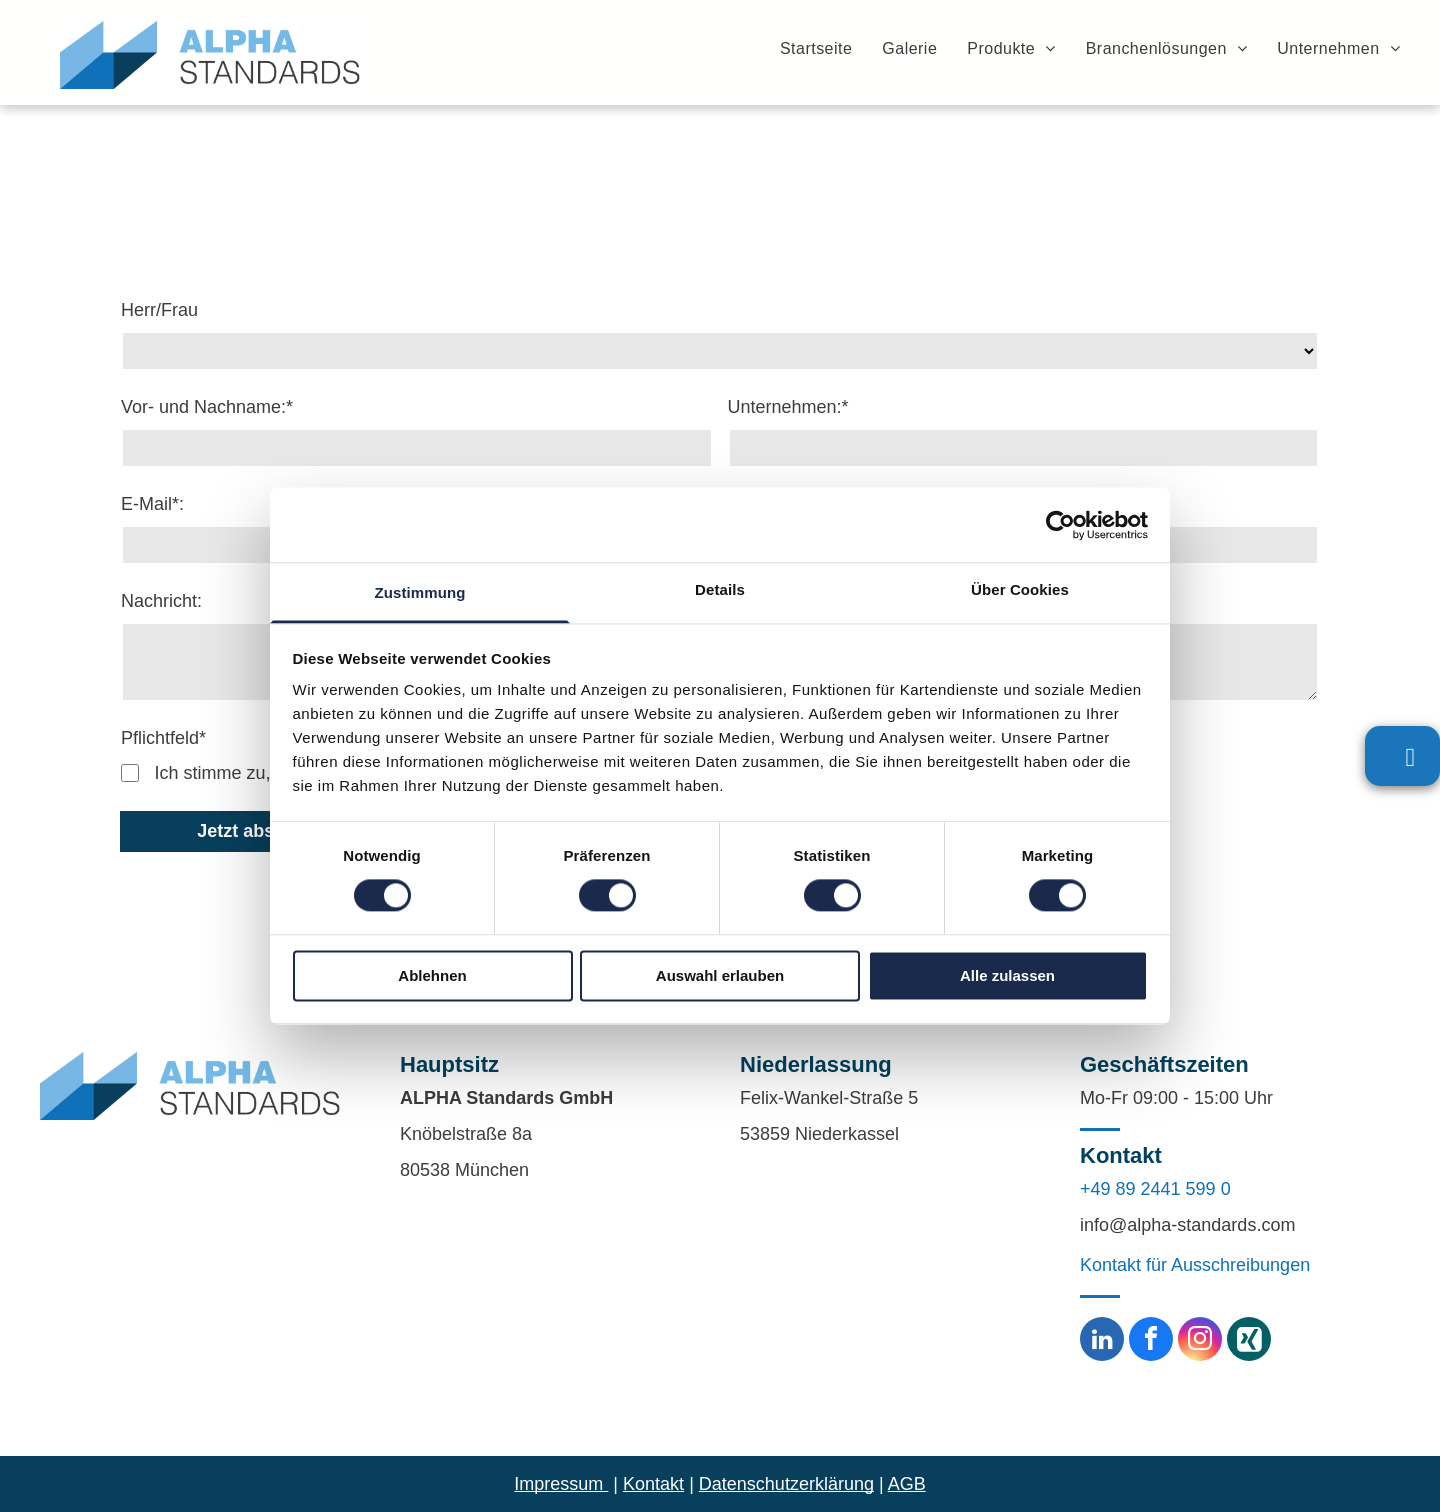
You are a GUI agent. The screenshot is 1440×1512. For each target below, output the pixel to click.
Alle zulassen (1007, 975)
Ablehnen (432, 975)
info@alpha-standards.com (1187, 1225)
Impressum (558, 1484)
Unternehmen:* (788, 407)
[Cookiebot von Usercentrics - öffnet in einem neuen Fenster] (1060, 525)
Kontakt (653, 1484)
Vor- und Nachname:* (207, 407)
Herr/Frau (159, 310)
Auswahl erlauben (720, 975)
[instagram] (1200, 1341)
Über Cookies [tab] (1020, 589)
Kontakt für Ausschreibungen (1195, 1265)
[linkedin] (1102, 1341)
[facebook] (1151, 1341)
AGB (907, 1484)
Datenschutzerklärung (786, 1484)
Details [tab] (720, 589)
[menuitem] (801, 48)
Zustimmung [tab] (420, 592)
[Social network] (1249, 1341)
